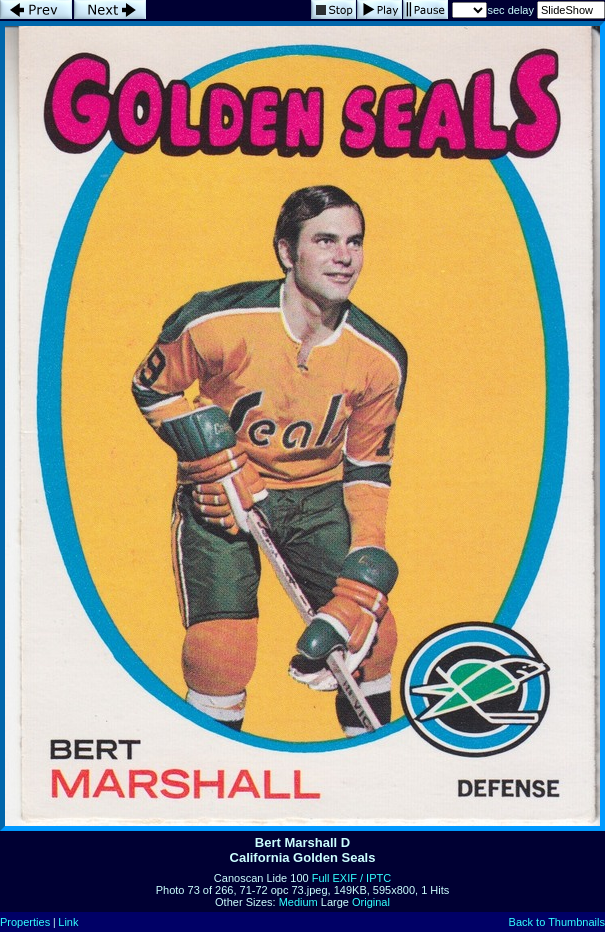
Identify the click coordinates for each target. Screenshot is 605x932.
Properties (25, 922)
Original (371, 902)
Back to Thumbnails (557, 922)
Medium (298, 902)
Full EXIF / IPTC (351, 878)
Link (68, 922)
